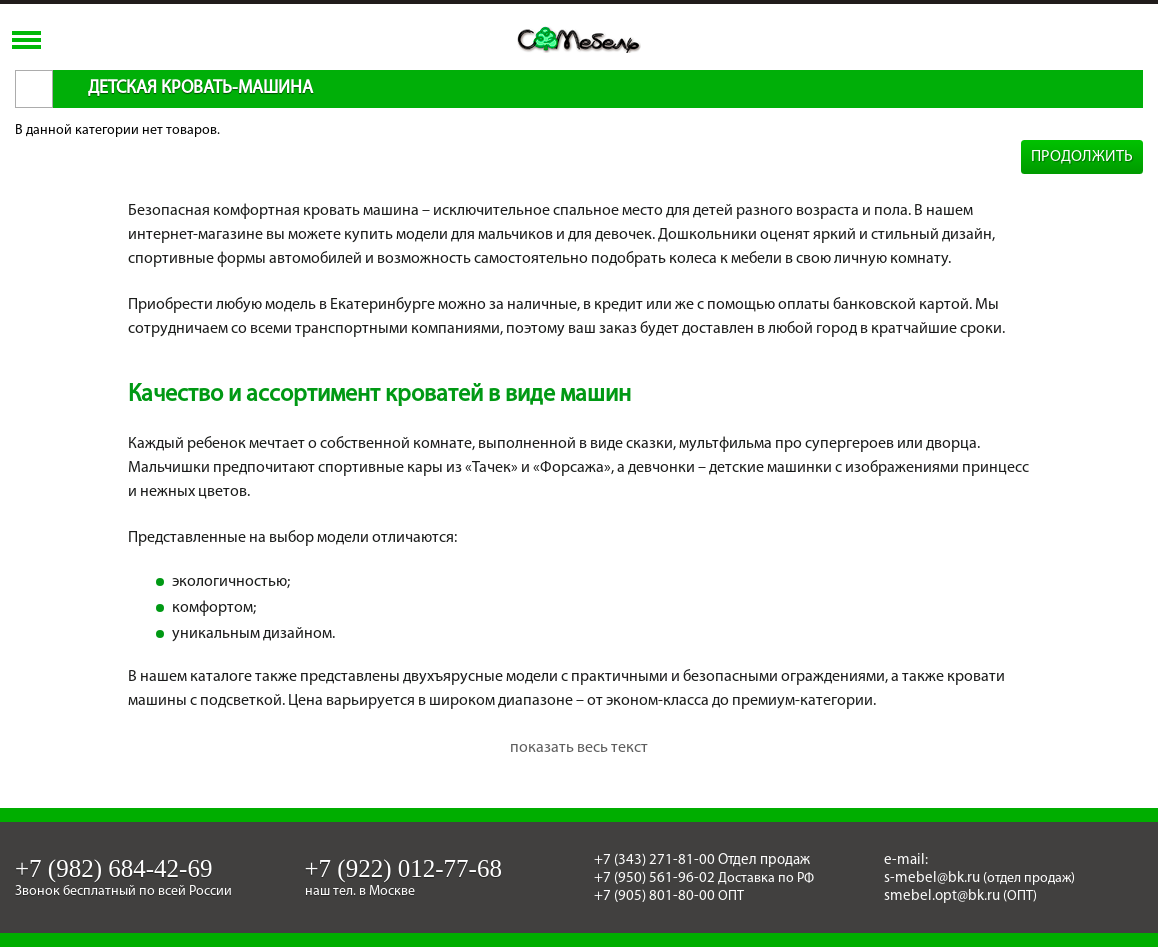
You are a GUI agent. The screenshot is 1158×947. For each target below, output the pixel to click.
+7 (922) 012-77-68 (403, 868)
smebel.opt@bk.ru (942, 896)
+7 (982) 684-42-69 (113, 868)
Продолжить (1082, 157)
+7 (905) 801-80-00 (654, 896)
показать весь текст (579, 748)
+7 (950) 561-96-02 (654, 878)
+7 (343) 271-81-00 (654, 860)
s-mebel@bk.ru (932, 878)
